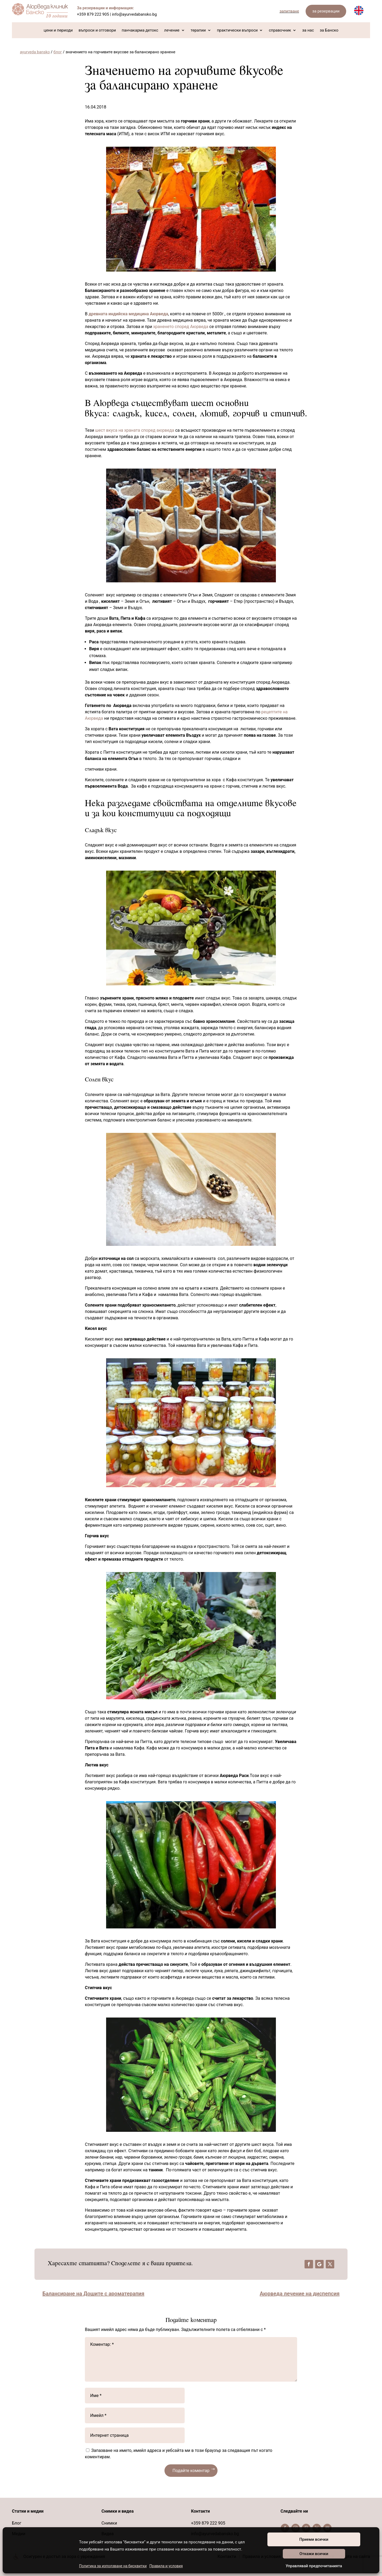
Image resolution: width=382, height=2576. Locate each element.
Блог (16, 2523)
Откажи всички (313, 2553)
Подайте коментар (191, 2470)
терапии (198, 30)
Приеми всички (313, 2539)
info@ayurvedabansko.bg (134, 14)
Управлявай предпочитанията (314, 2566)
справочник (280, 30)
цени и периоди (58, 30)
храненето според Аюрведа (180, 326)
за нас (308, 30)
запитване (289, 11)
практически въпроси (237, 30)
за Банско (329, 30)
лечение (172, 30)
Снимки (109, 2523)
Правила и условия (166, 2566)
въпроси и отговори (97, 30)
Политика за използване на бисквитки (113, 2566)
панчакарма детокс (140, 30)
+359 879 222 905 (93, 14)
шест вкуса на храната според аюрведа (134, 430)
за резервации (326, 11)
